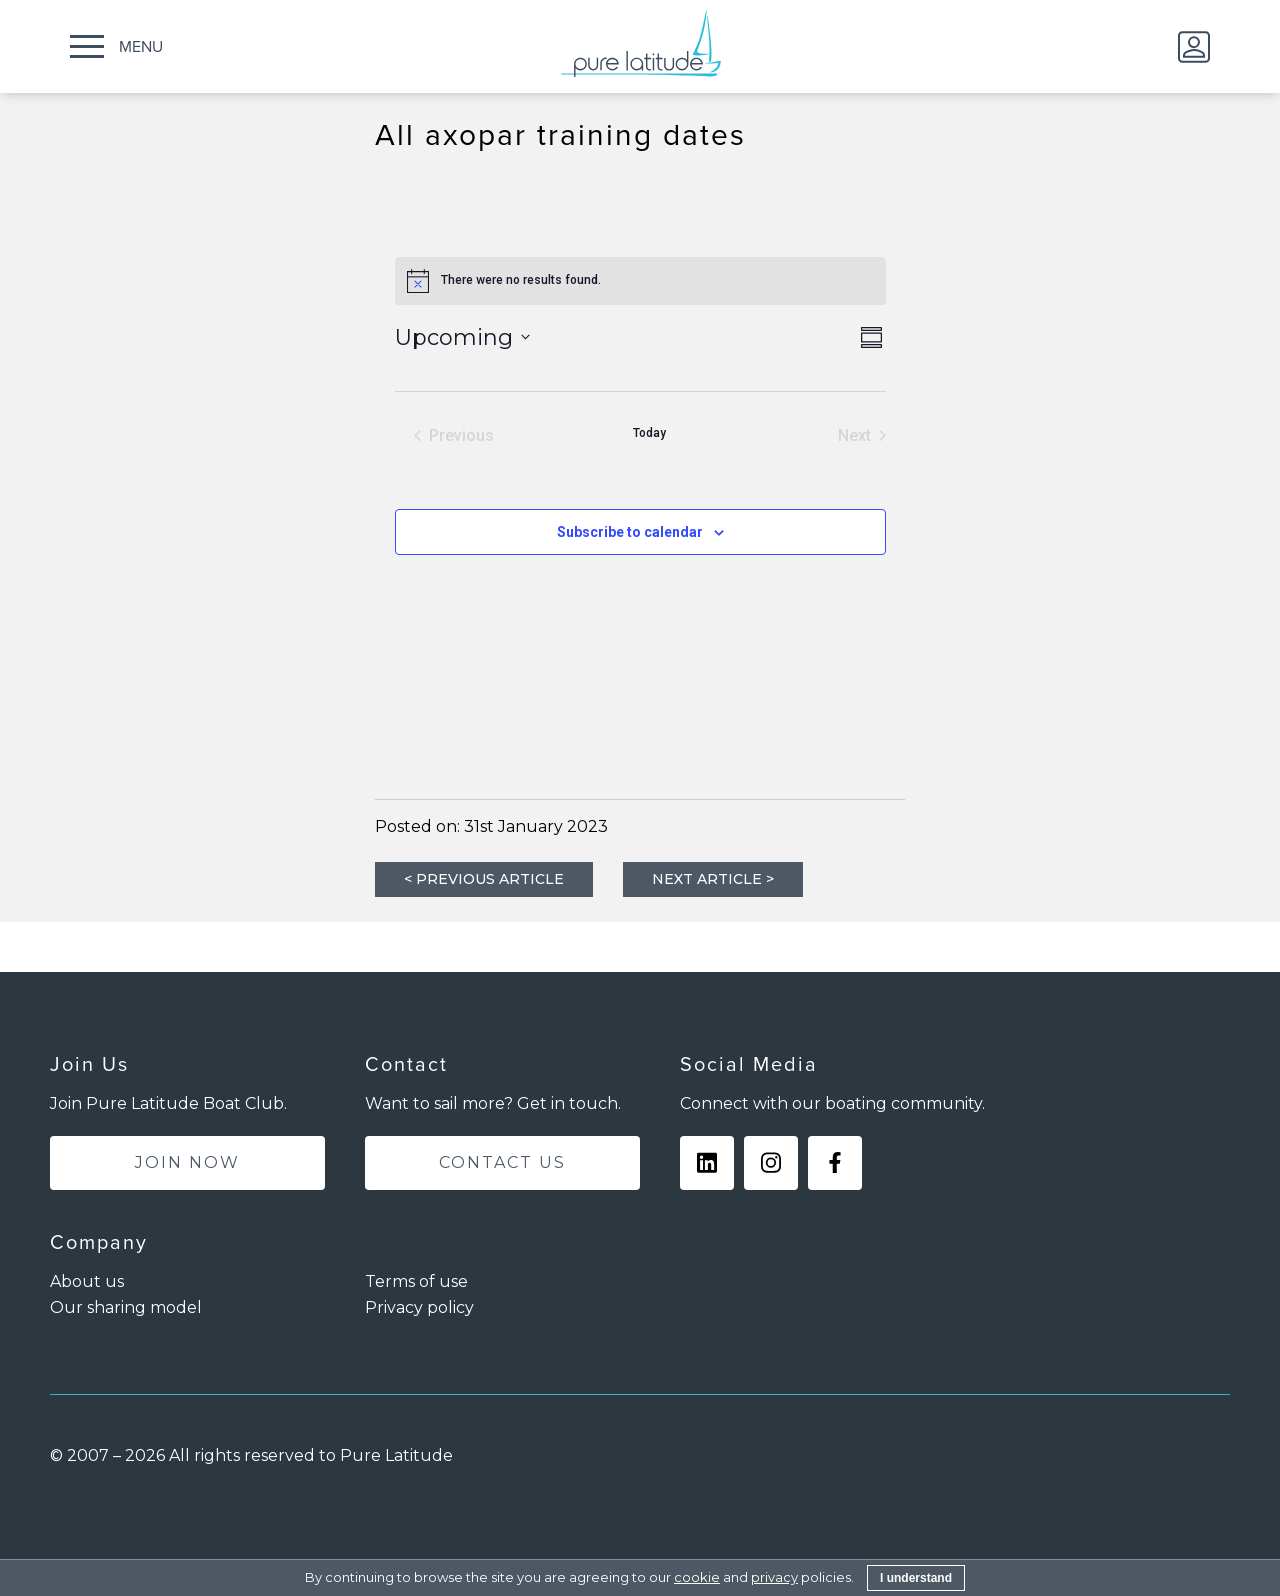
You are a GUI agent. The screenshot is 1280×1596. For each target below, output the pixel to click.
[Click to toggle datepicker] (462, 337)
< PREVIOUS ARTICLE (484, 879)
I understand (916, 1578)
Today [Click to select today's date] (649, 433)
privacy (774, 1577)
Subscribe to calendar (630, 532)
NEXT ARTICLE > (713, 879)
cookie (697, 1577)
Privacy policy (419, 1307)
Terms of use (416, 1281)
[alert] (640, 281)
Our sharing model (126, 1307)
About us (87, 1281)
